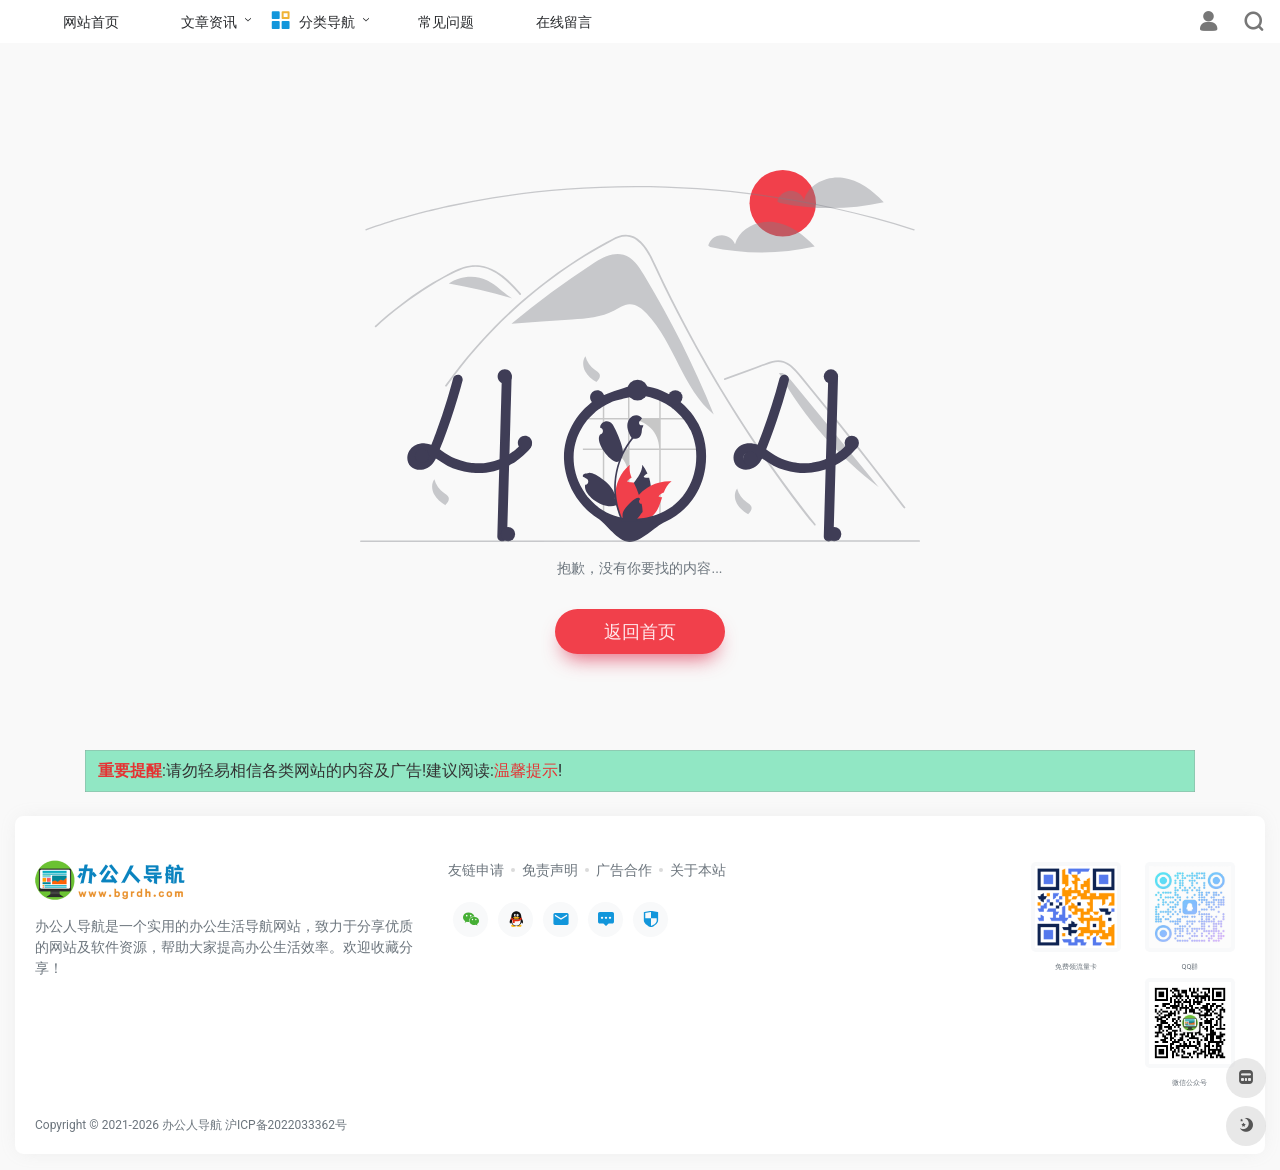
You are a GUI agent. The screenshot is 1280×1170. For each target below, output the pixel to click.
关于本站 (698, 870)
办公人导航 (192, 1125)
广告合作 (624, 870)
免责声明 (550, 870)
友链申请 (476, 870)
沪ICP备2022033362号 (286, 1125)
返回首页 (640, 631)
